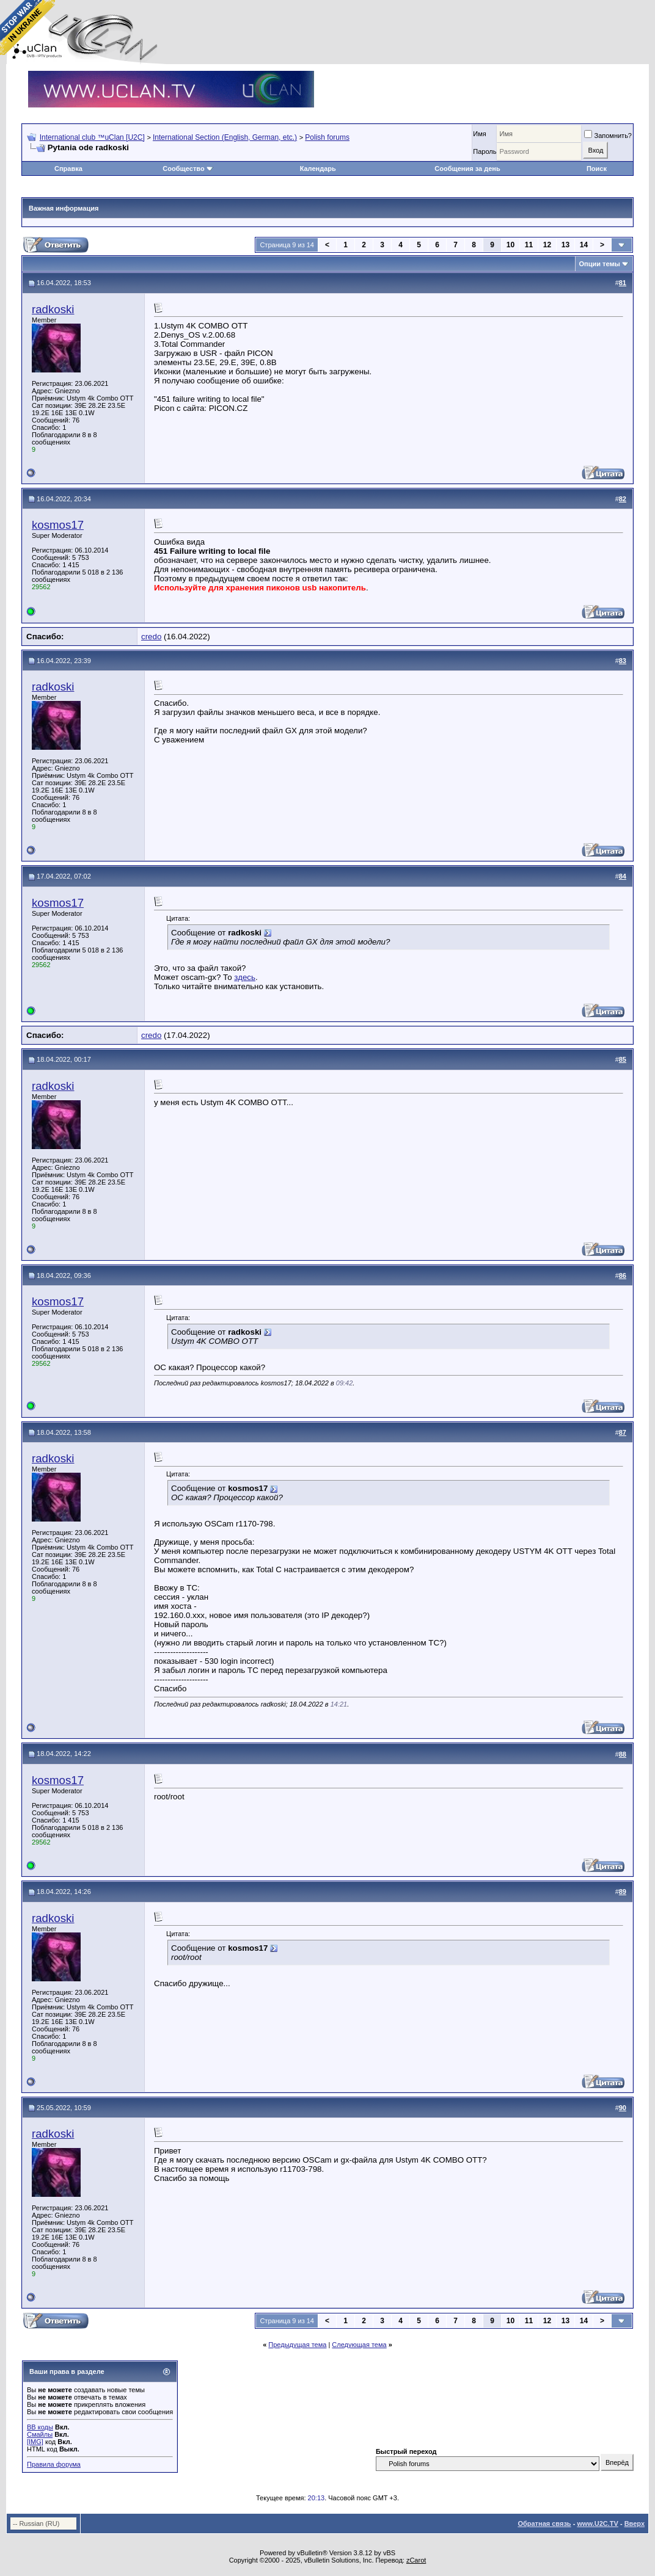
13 (565, 245)
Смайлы (40, 2434)
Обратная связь (544, 2523)
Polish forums (327, 137)
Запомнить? (608, 135)
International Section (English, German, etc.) (225, 137)
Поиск (597, 168)
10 (510, 245)
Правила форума (54, 2464)
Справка (68, 168)
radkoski (53, 309)
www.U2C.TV (597, 2523)
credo (151, 636)
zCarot (416, 2560)
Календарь (318, 168)
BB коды (40, 2427)
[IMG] (35, 2441)
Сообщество (188, 168)
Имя (479, 133)
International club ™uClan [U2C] (92, 137)
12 (547, 245)
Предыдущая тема (297, 2344)
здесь (244, 977)
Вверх (634, 2523)
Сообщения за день (467, 168)
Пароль (484, 151)
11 (529, 245)
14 (584, 245)
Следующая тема (359, 2344)
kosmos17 (58, 524)
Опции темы (599, 263)
